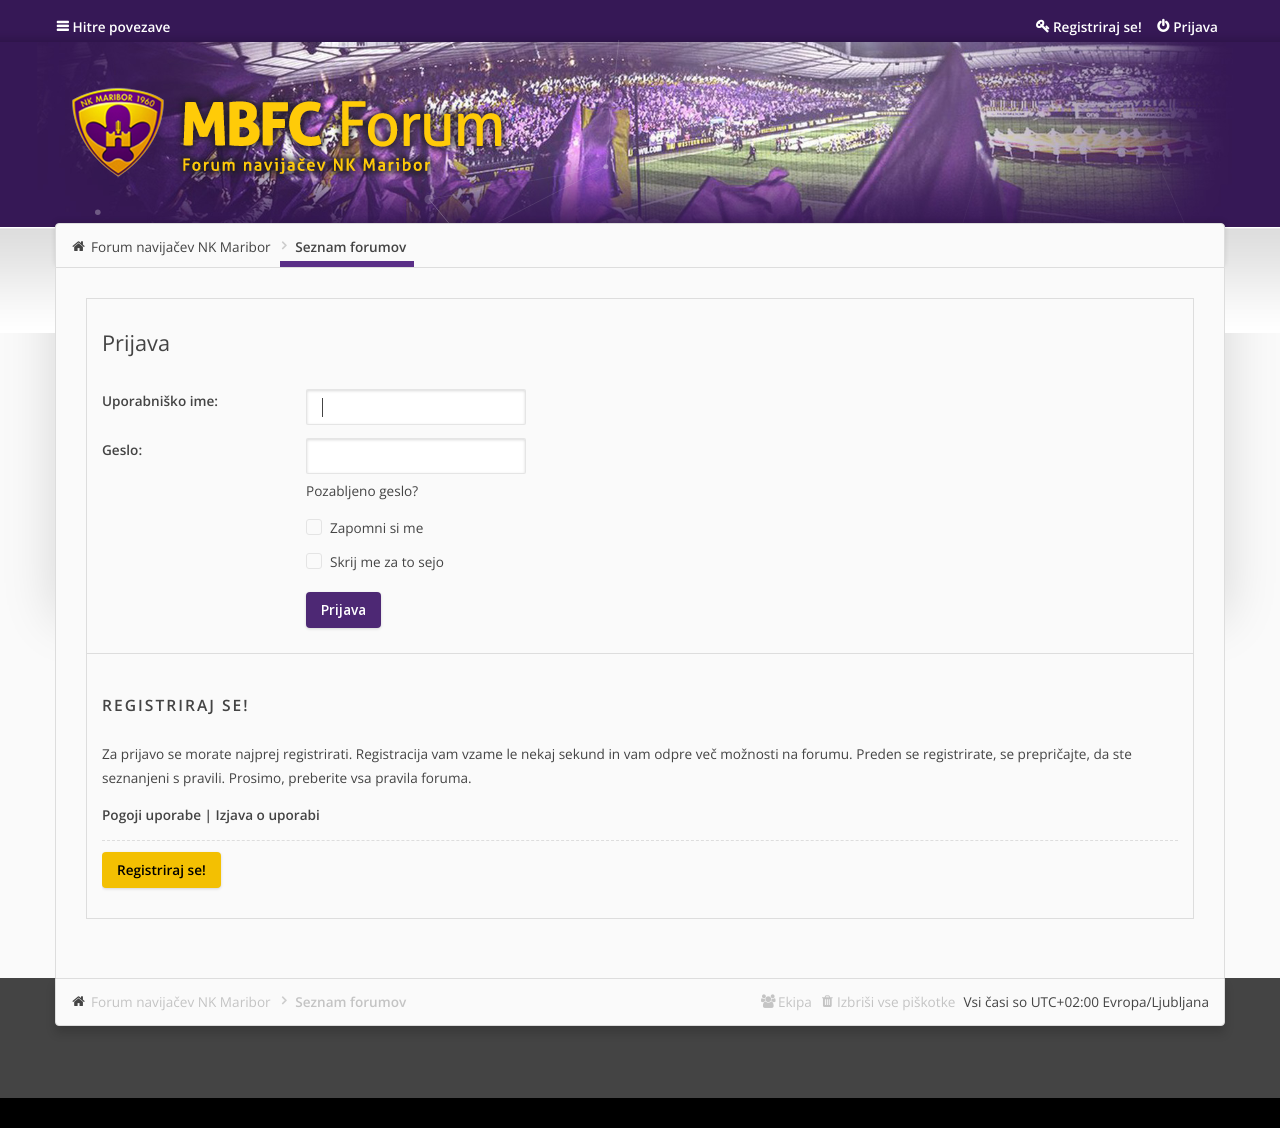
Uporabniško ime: (160, 400)
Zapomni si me (364, 528)
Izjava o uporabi (268, 814)
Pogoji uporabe (151, 814)
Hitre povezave (122, 26)
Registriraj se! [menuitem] (1097, 26)
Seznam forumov (350, 1001)
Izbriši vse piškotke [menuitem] (896, 1001)
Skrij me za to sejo (375, 562)
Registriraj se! (161, 869)
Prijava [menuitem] (1195, 26)
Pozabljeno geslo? (362, 490)
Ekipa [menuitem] (795, 1001)
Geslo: (122, 449)
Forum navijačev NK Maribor (181, 1001)
